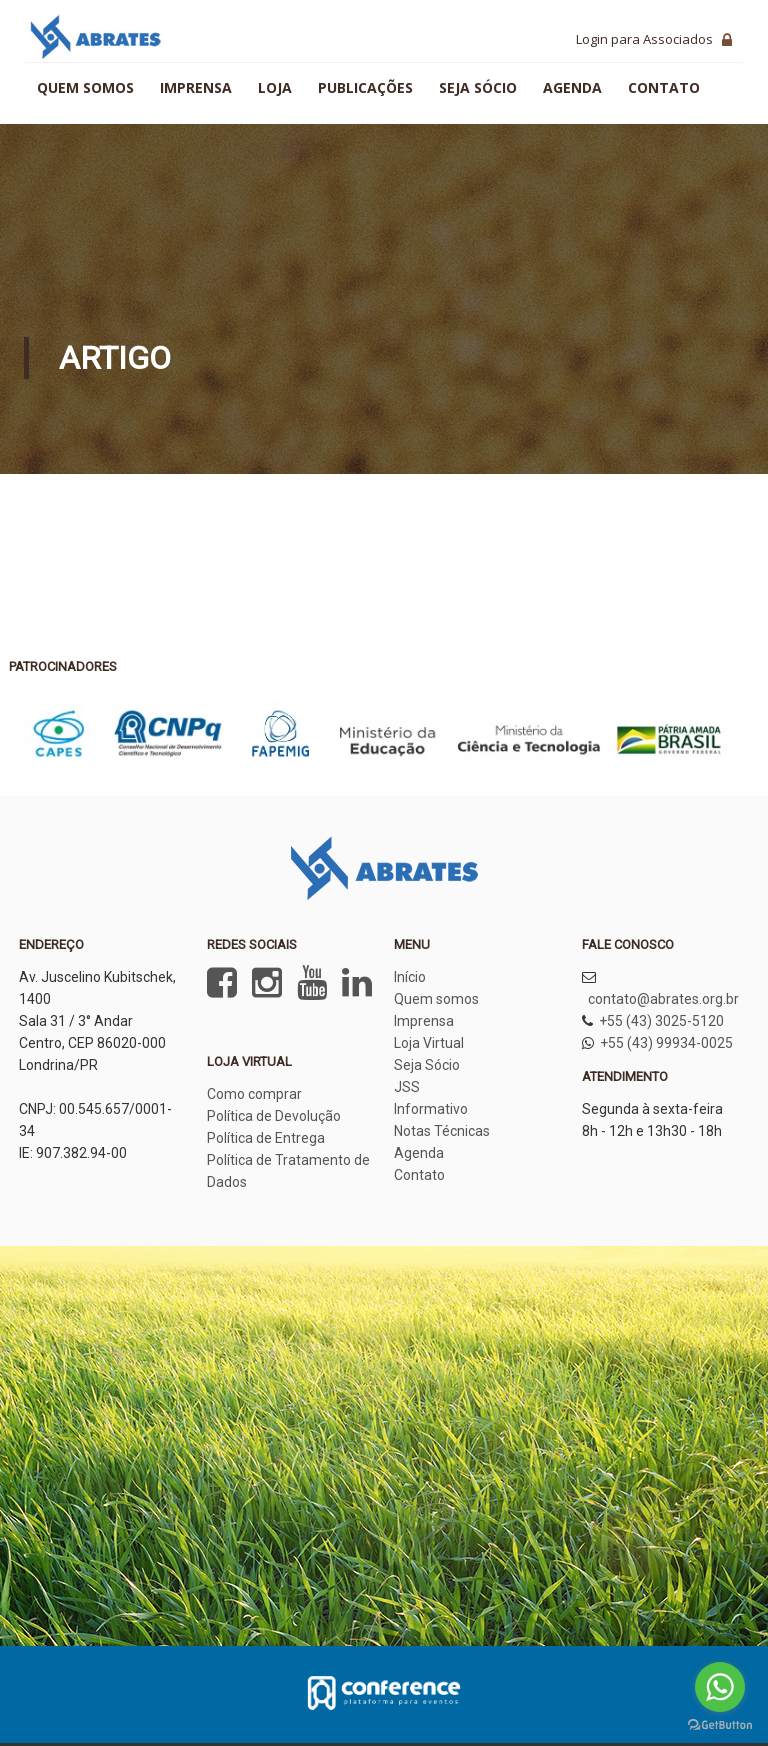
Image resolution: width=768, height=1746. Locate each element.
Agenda (572, 87)
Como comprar (254, 1094)
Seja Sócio (427, 1065)
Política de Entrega (266, 1138)
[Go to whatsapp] (720, 1687)
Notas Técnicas (442, 1131)
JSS (407, 1087)
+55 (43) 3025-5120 (661, 1021)
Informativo (431, 1109)
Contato (664, 87)
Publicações (365, 87)
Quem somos (85, 87)
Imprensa (196, 87)
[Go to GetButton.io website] (720, 1725)
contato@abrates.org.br (663, 999)
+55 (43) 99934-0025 (666, 1043)
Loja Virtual (429, 1043)
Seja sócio (478, 87)
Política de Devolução (274, 1116)
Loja (275, 87)
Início (410, 977)
